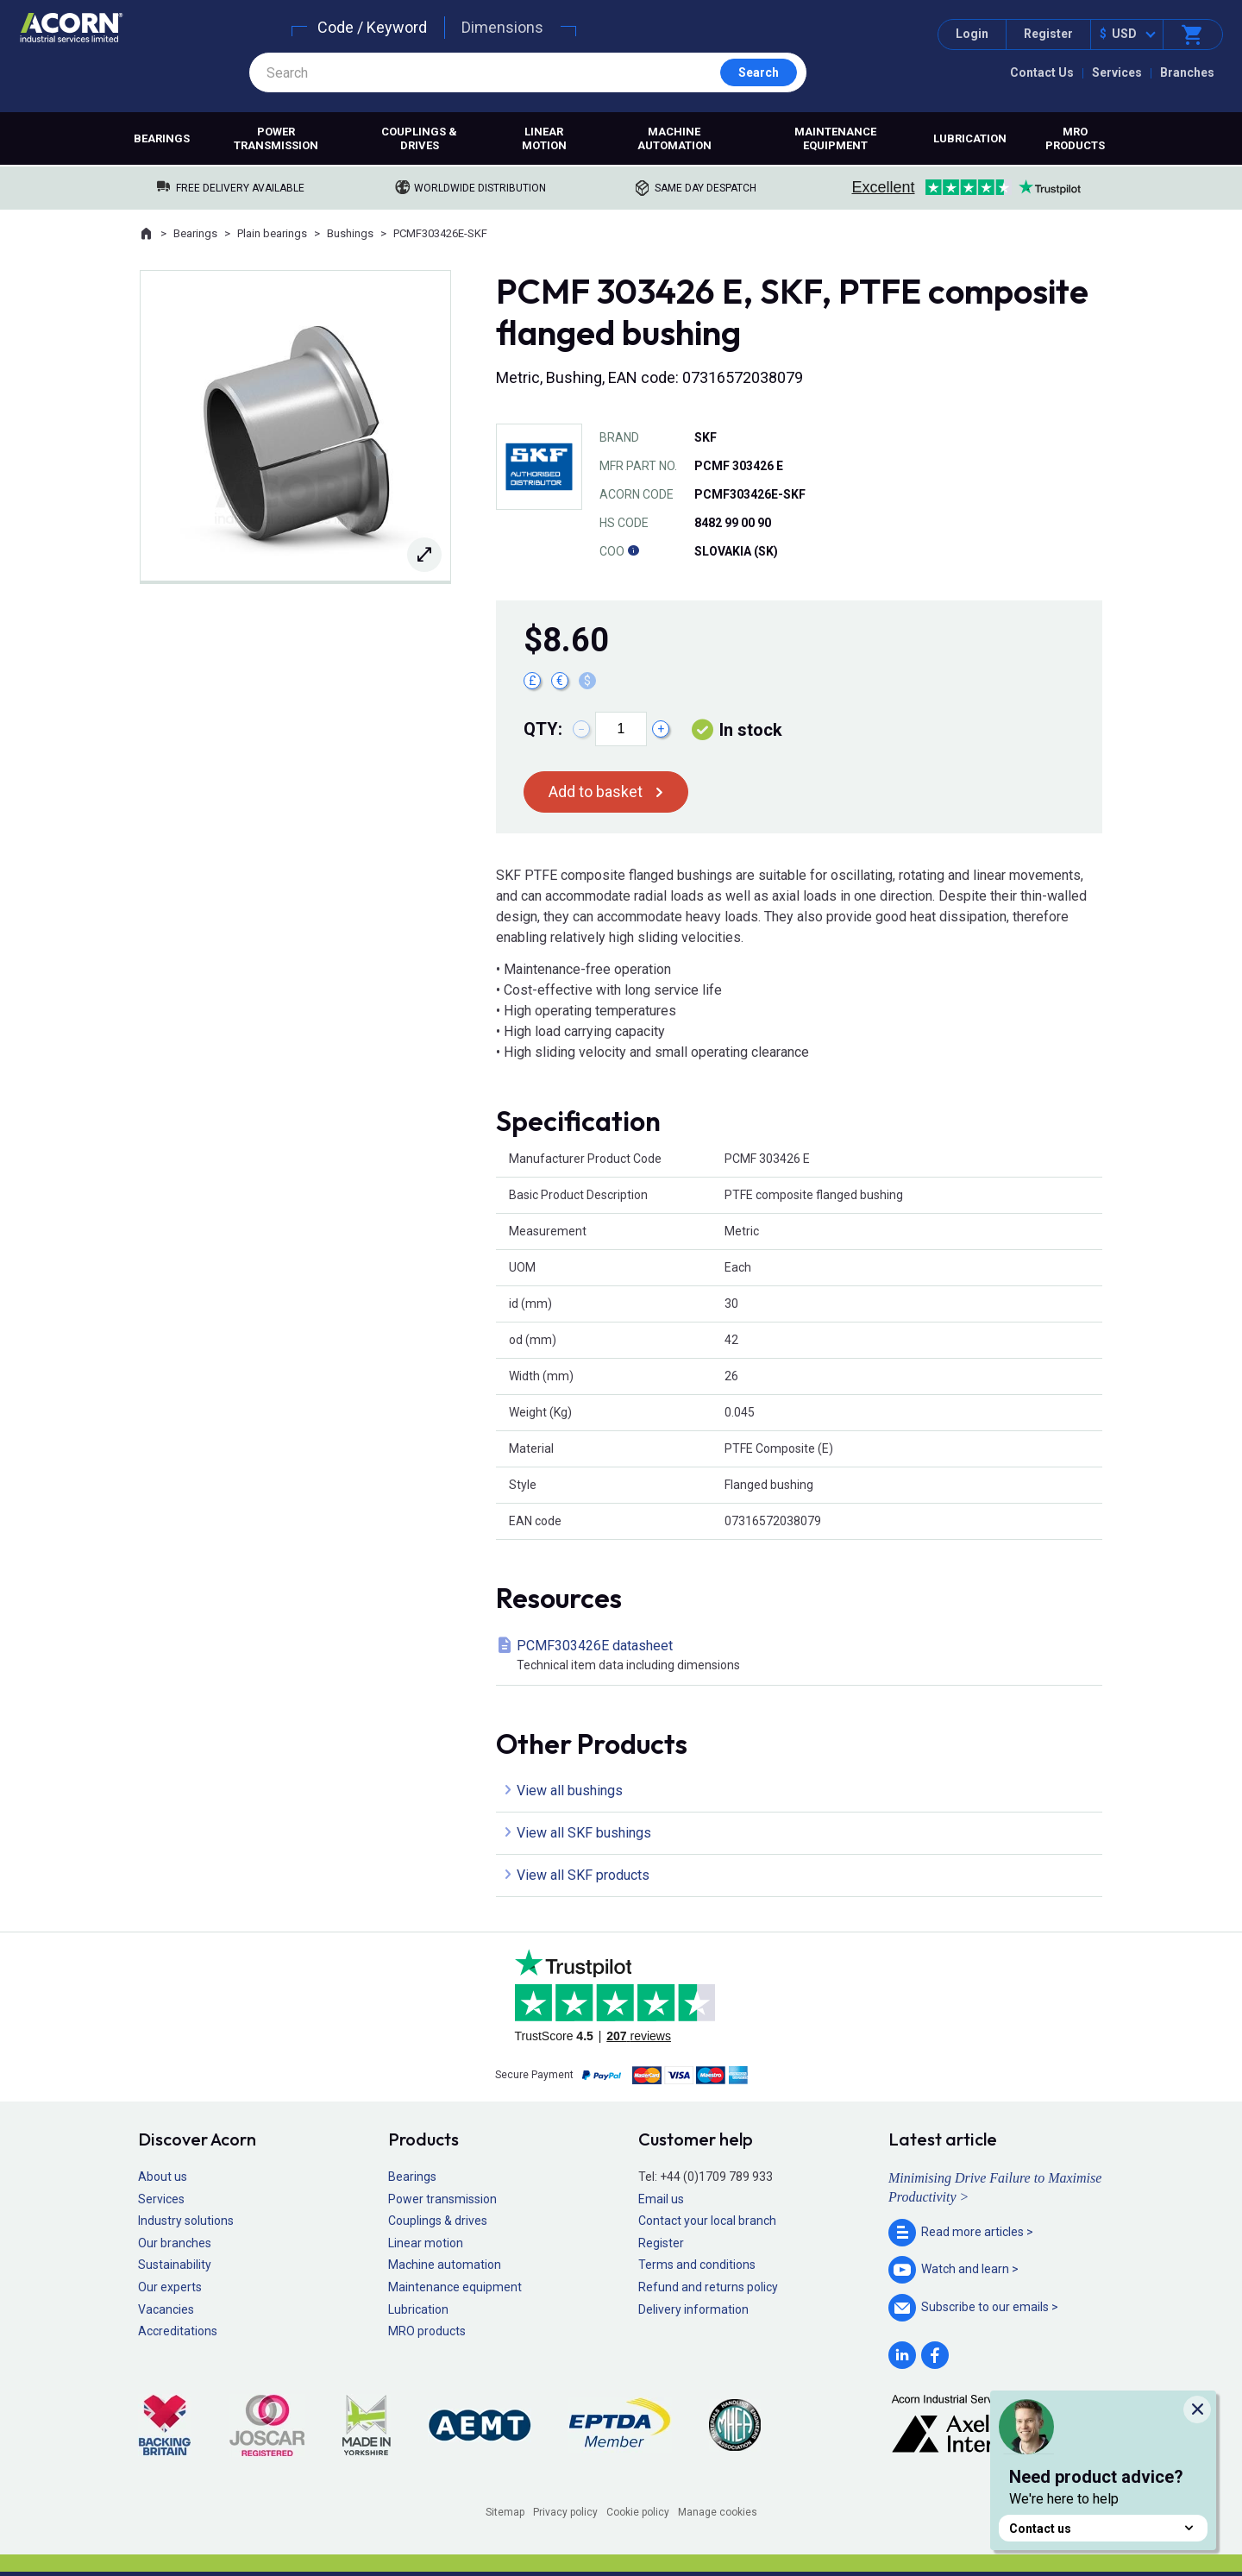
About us (162, 2176)
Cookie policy (637, 2512)
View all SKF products (583, 1875)
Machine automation (674, 138)
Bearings (162, 138)
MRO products (1075, 138)
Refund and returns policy (708, 2287)
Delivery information (693, 2309)
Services (1117, 72)
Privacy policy (565, 2512)
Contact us (1103, 2528)
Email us (661, 2199)
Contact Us (1042, 72)
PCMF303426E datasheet (802, 1655)
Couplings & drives (419, 138)
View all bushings (570, 1790)
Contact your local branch (707, 2220)
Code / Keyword (372, 27)
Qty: (543, 729)
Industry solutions (186, 2220)
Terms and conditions (697, 2264)
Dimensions (502, 27)
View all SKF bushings (584, 1833)
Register (1048, 34)
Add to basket (596, 791)
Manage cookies (717, 2512)
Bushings (350, 233)
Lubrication (970, 138)
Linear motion (544, 138)
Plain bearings (272, 233)
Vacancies (166, 2309)
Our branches (174, 2243)
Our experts (170, 2287)
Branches (1187, 72)
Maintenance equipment (835, 138)
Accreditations (177, 2331)
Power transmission (276, 138)
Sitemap (505, 2512)
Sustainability (174, 2264)
